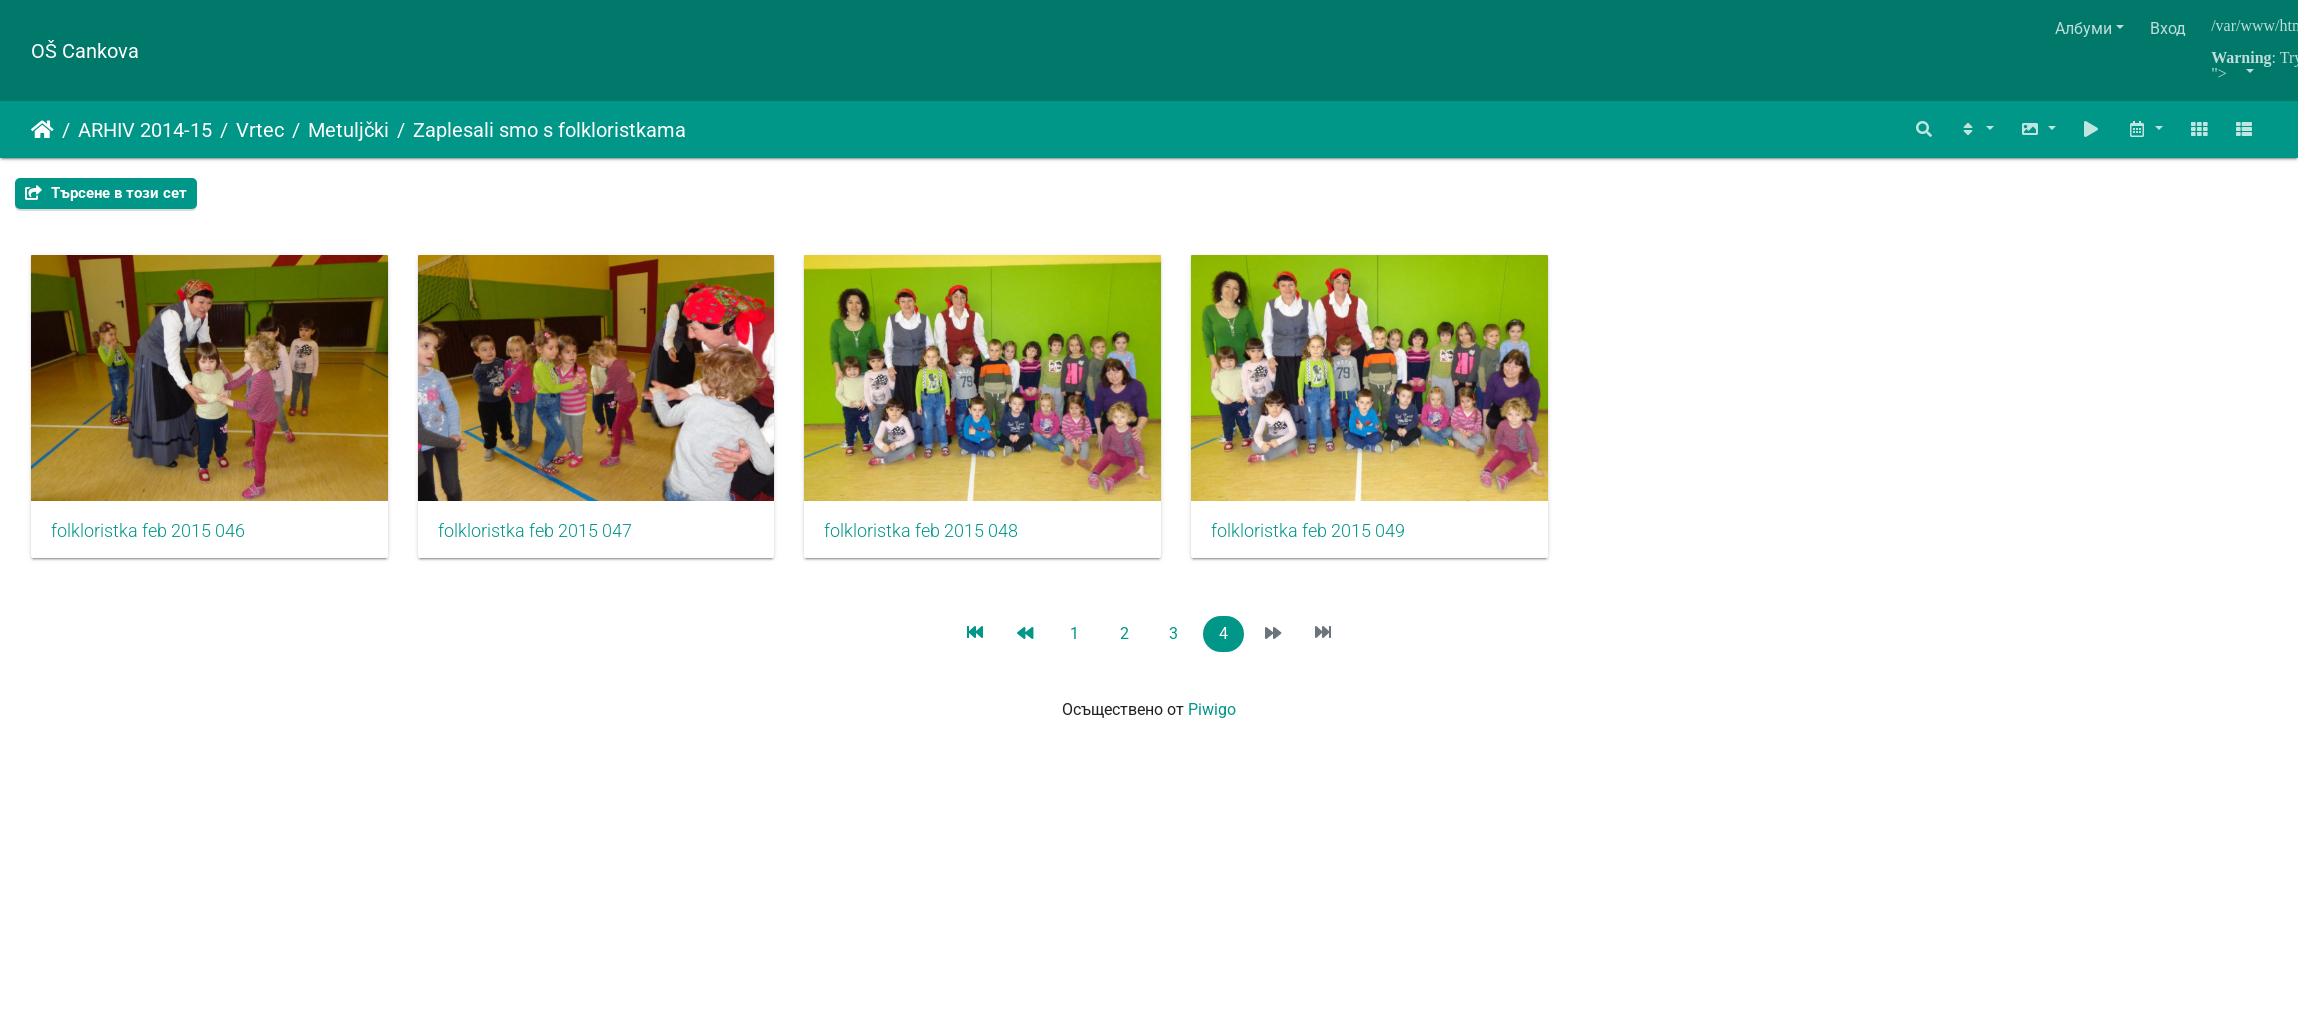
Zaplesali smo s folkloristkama (549, 130)
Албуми (2083, 28)
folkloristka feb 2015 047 (548, 540)
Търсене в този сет (106, 193)
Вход (2168, 28)
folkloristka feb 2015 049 (1348, 540)
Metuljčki (348, 130)
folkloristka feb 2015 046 (148, 540)
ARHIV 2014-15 (145, 130)
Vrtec (260, 130)
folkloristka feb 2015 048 (948, 540)
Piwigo (1212, 718)
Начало (42, 130)
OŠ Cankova (85, 51)
